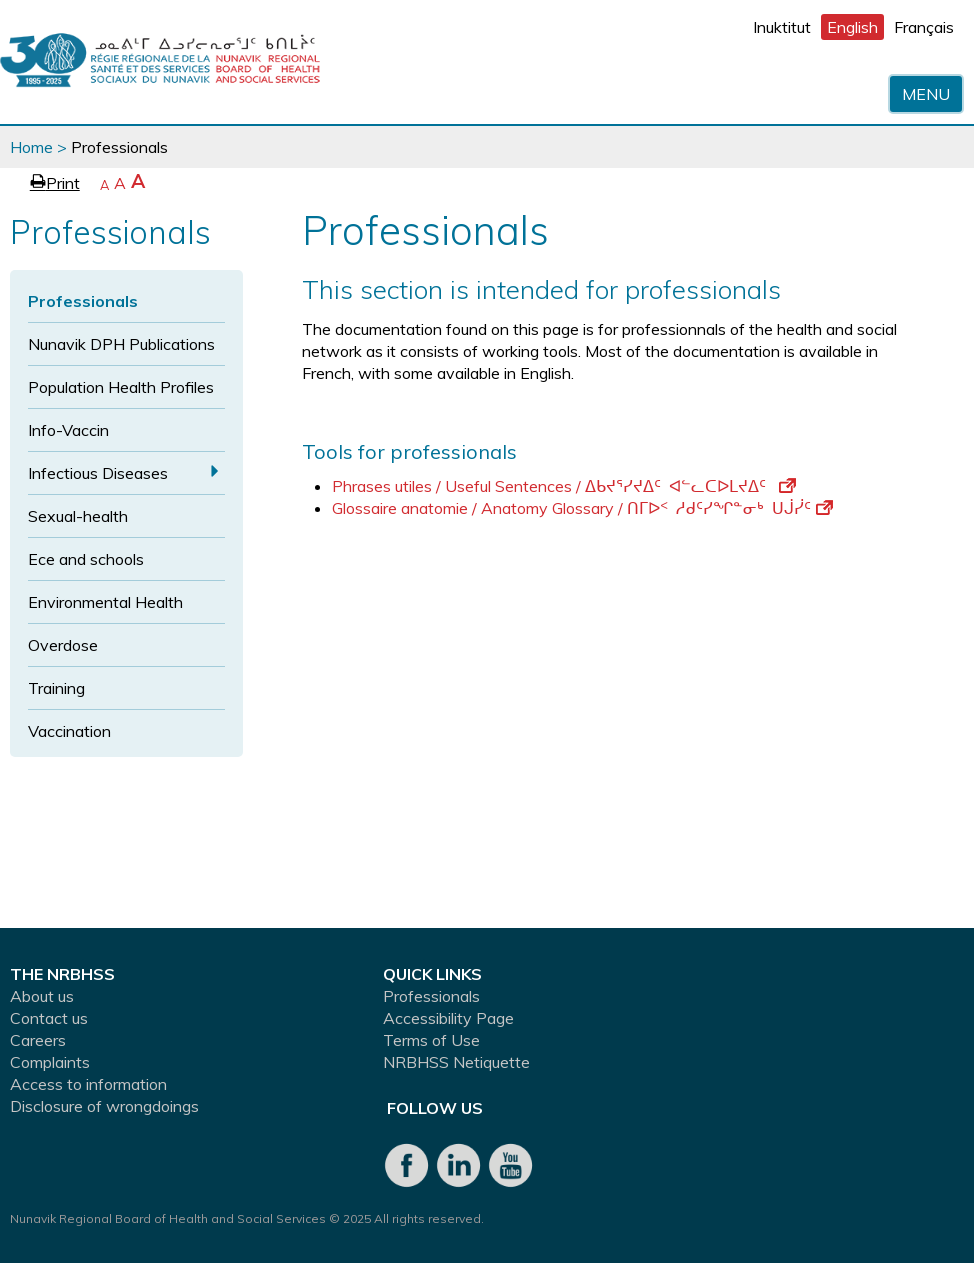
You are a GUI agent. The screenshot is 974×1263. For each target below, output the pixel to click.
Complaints (50, 1062)
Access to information (88, 1084)
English (852, 27)
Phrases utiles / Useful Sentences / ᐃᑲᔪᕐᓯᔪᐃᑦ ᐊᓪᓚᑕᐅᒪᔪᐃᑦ (564, 486)
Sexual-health (78, 516)
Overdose (63, 645)
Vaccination (69, 731)
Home (31, 147)
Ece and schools (86, 559)
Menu (926, 94)
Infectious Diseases (98, 473)
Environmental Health (105, 602)
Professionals (83, 301)
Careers (38, 1040)
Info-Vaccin (68, 430)
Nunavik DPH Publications (121, 344)
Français (924, 27)
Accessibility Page (448, 1018)
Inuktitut (782, 27)
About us (42, 996)
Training (56, 688)
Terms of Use (431, 1040)
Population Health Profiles (121, 387)
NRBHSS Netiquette (456, 1062)
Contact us (49, 1018)
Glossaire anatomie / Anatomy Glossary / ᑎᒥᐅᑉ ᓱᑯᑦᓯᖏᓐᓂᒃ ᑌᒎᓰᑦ (582, 508)
